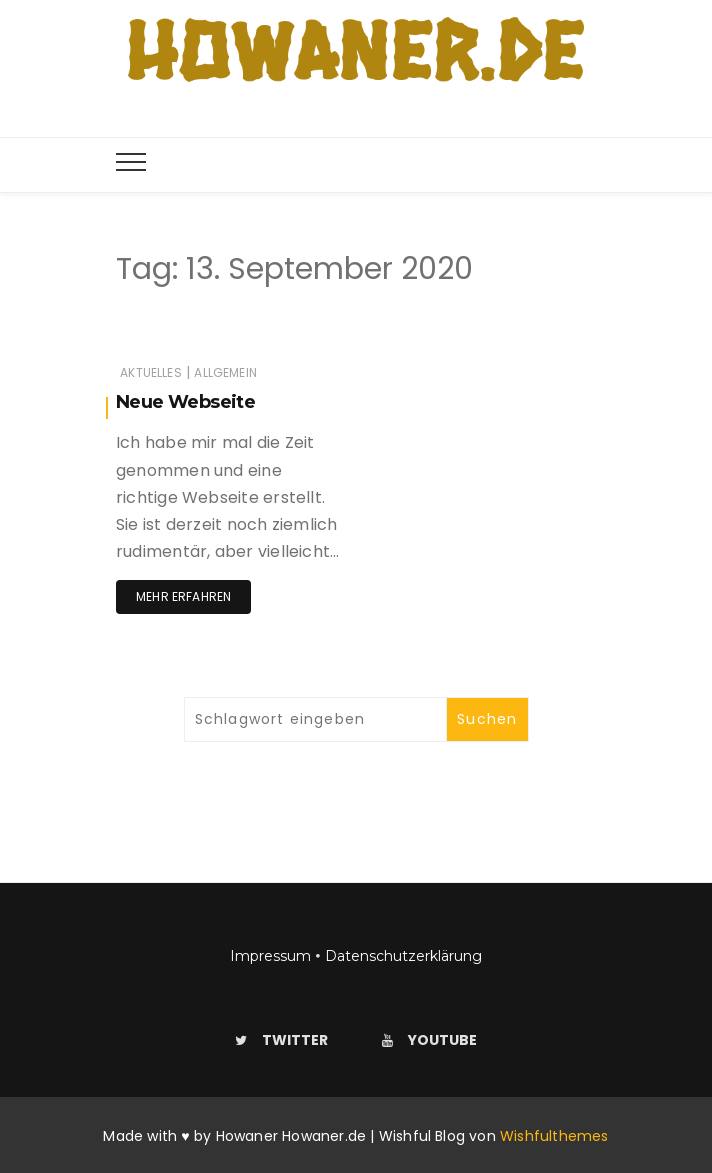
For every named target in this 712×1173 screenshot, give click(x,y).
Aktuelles (151, 372)
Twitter (281, 1040)
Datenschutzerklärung (403, 956)
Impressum (270, 956)
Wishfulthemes (554, 1136)
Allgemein (225, 372)
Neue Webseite (185, 402)
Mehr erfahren (183, 596)
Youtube (429, 1040)
